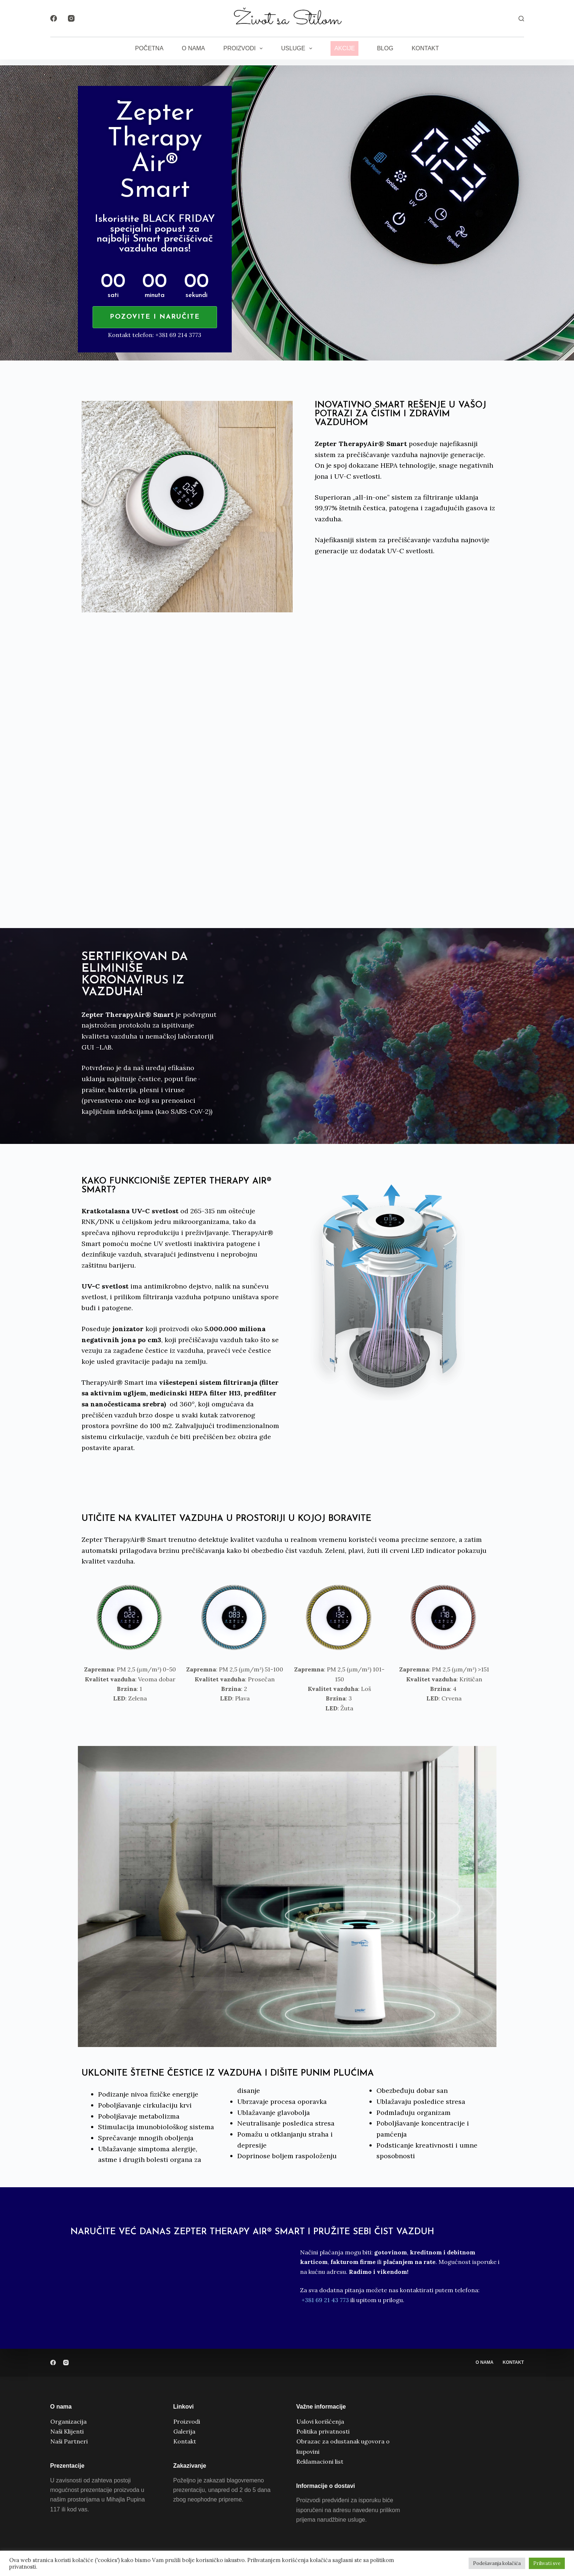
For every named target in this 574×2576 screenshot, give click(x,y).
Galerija (184, 2431)
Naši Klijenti (67, 2431)
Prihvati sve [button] (546, 2563)
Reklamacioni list (319, 2461)
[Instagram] (71, 18)
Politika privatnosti (323, 2431)
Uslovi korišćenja (320, 2421)
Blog (385, 48)
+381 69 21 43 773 (325, 2300)
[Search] (521, 18)
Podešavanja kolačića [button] (497, 2563)
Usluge (298, 48)
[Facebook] (53, 18)
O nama (193, 48)
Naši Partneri (69, 2441)
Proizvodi (244, 48)
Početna (149, 48)
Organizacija (68, 2421)
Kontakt (425, 48)
